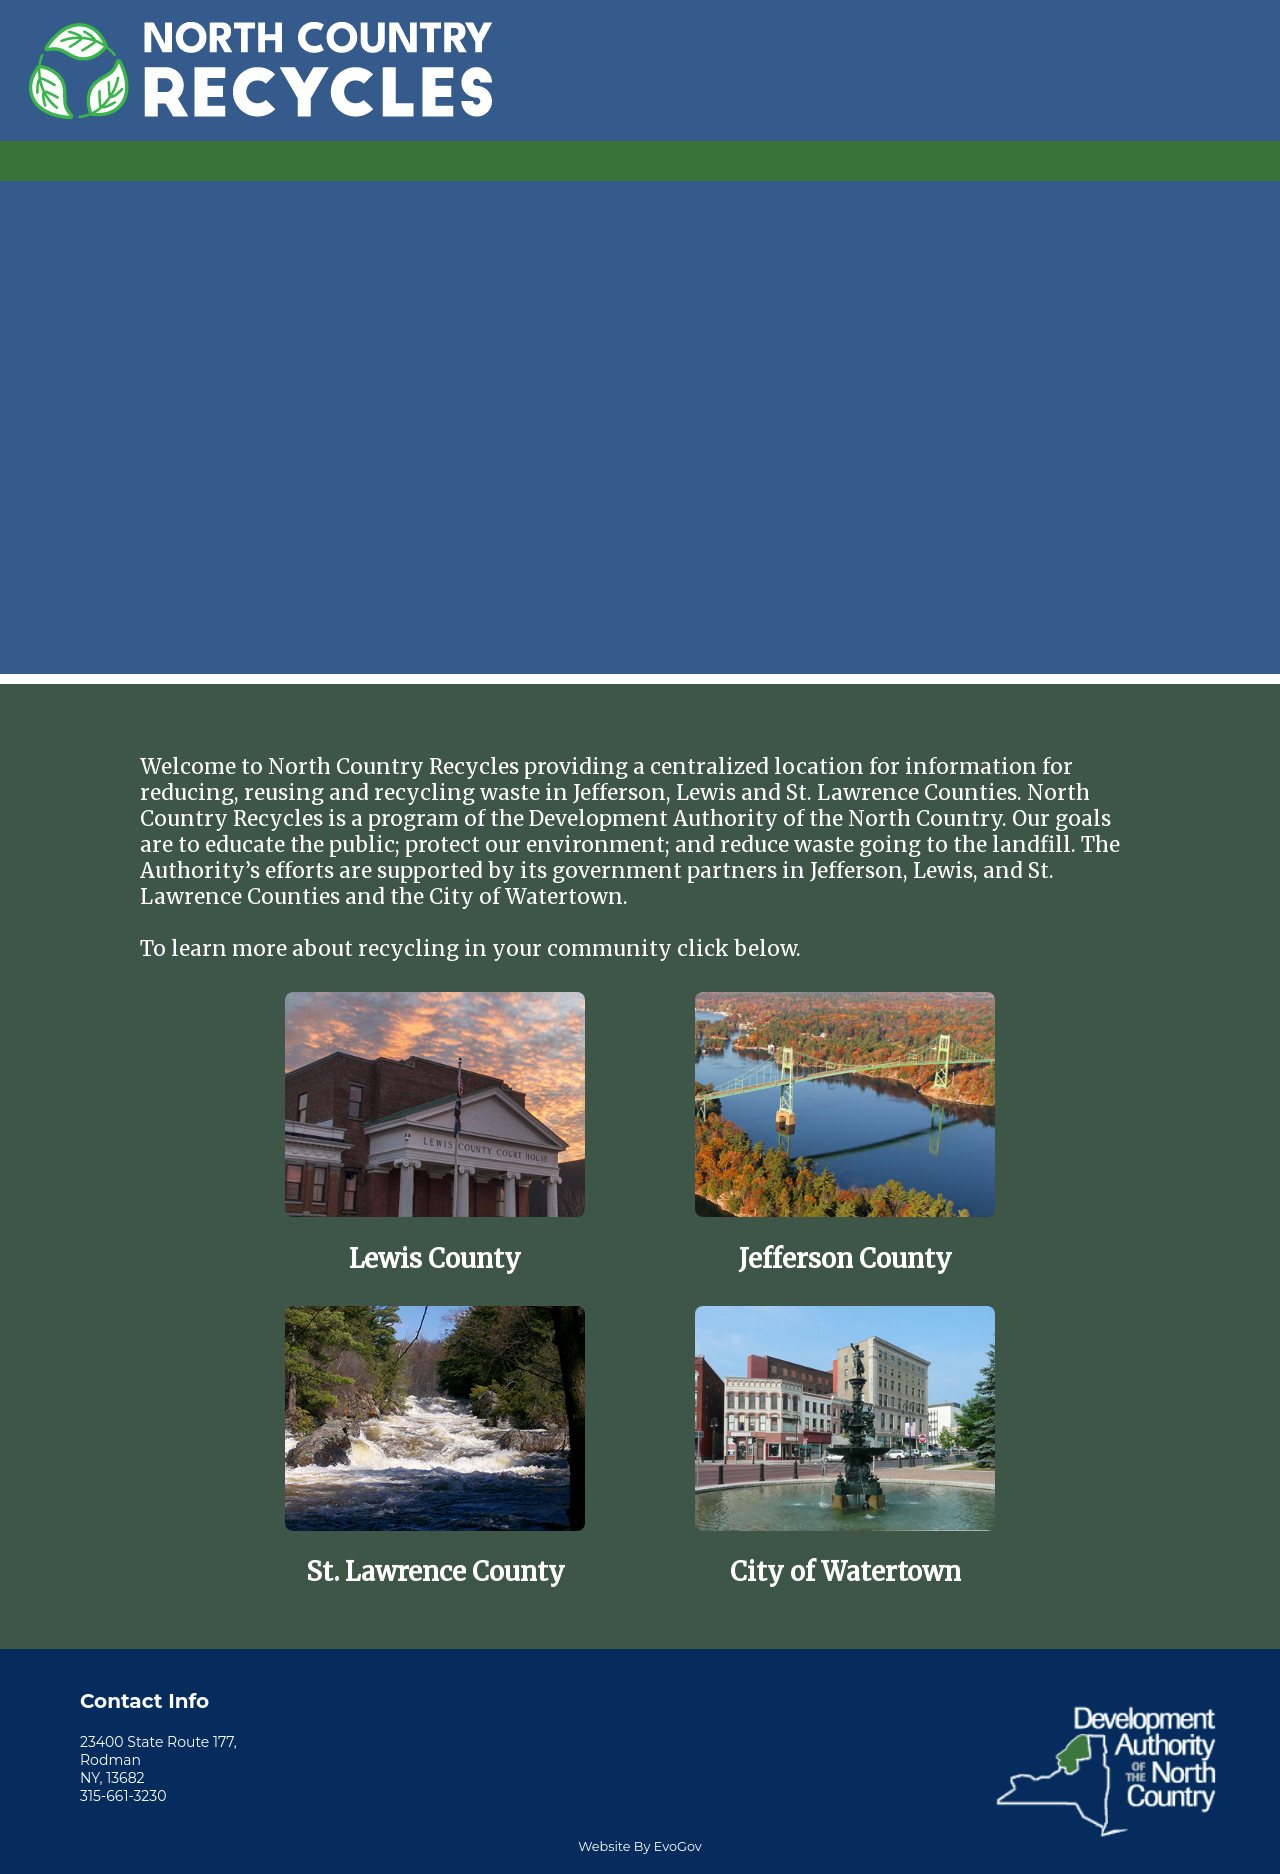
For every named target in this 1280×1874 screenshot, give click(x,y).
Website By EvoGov (639, 1846)
